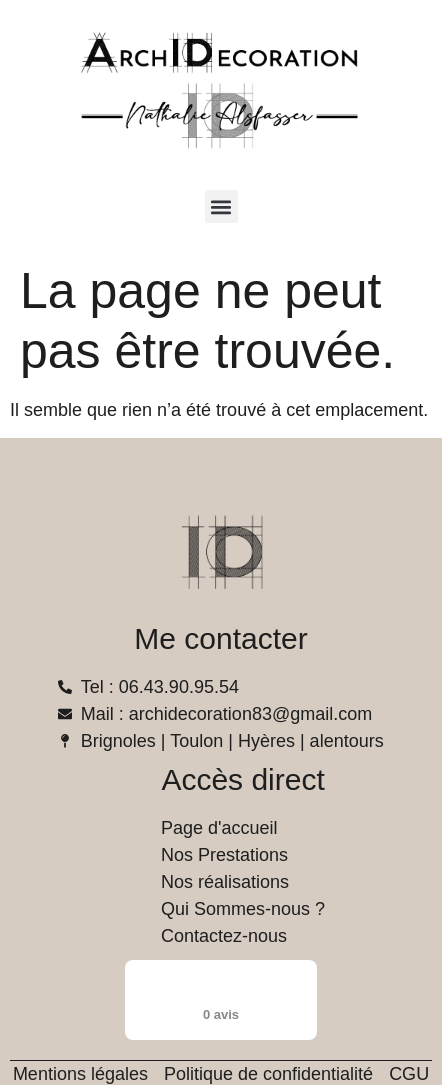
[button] (221, 206)
